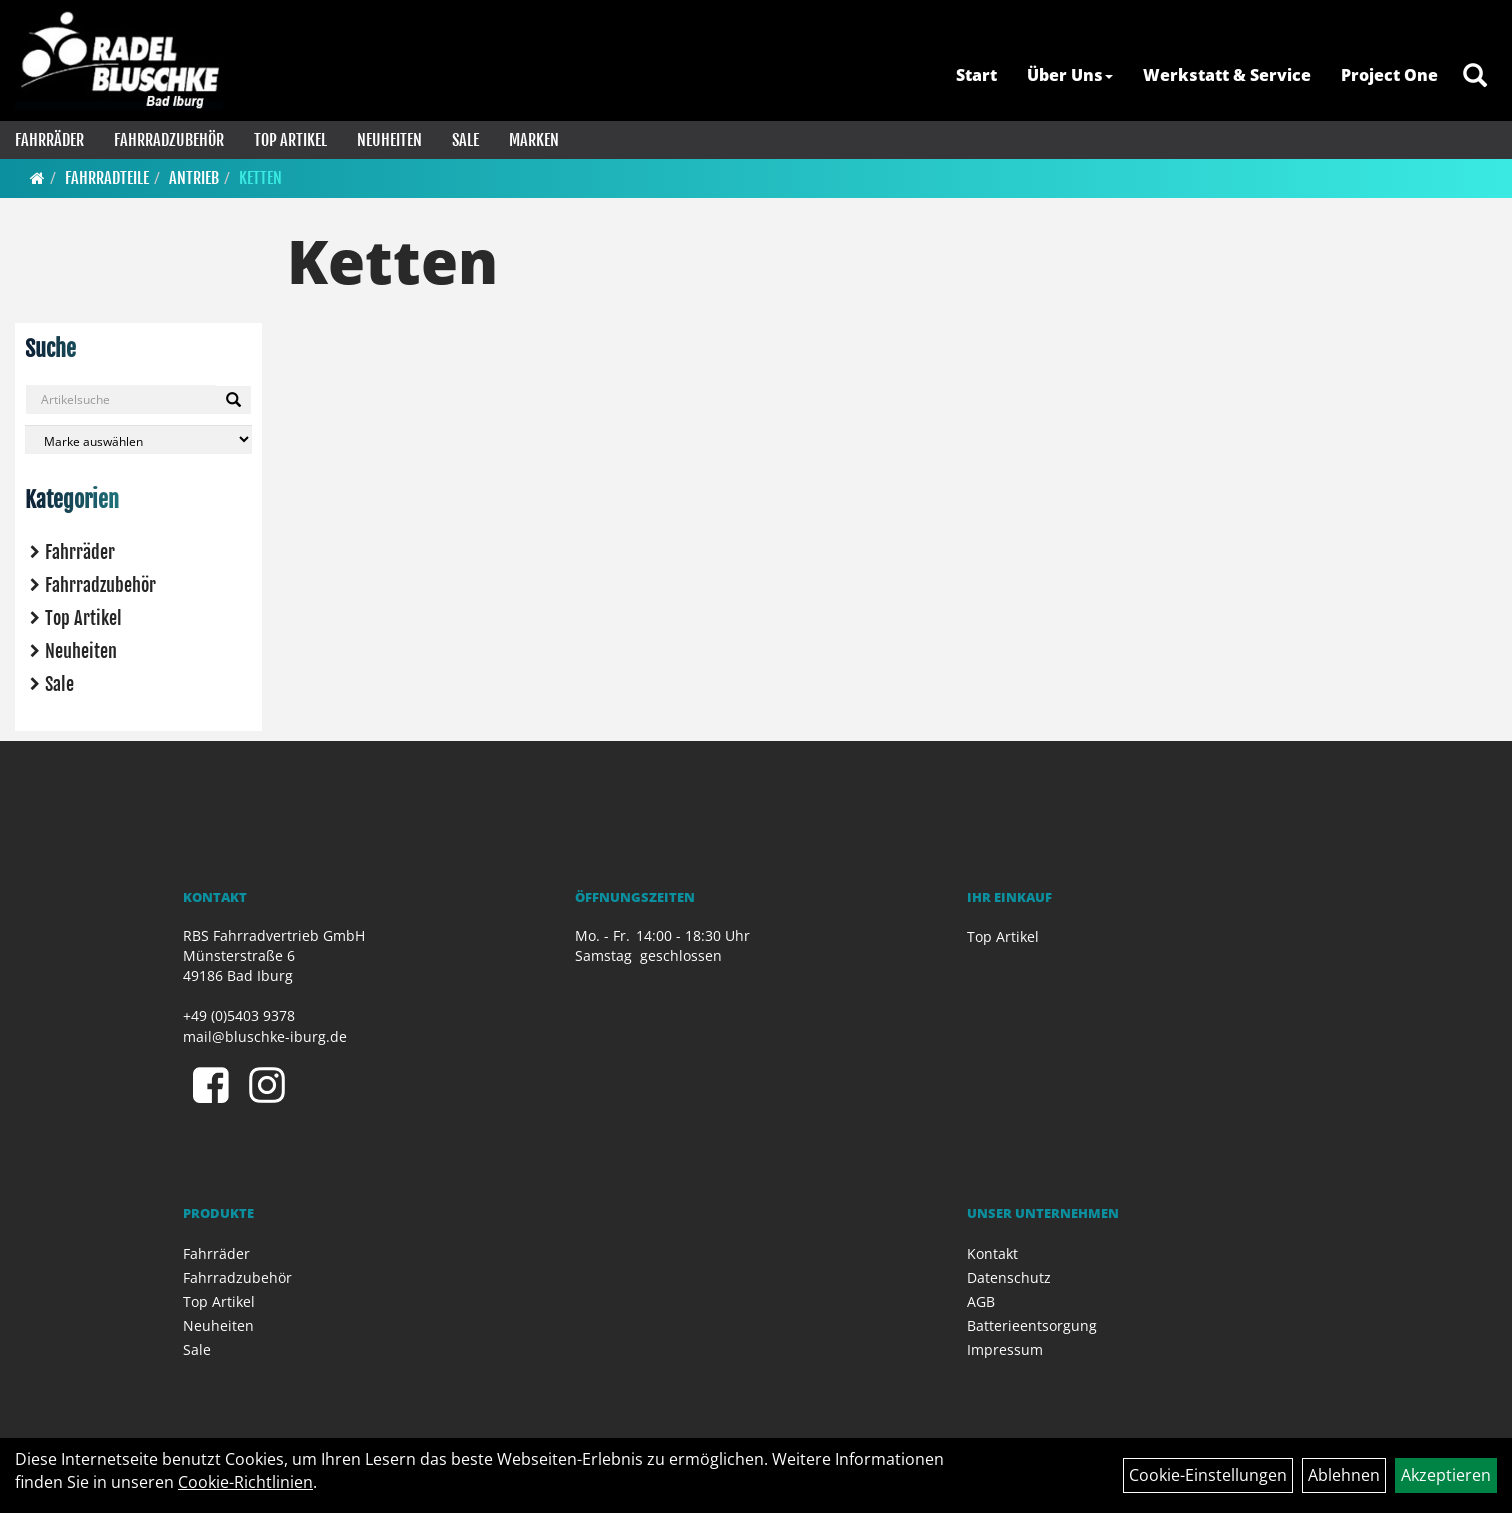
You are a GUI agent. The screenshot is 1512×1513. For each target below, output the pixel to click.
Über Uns (1070, 75)
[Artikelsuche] (1475, 76)
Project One (1389, 75)
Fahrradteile (107, 178)
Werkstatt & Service (1227, 75)
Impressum (1005, 1349)
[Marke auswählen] (138, 439)
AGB (981, 1301)
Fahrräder (49, 140)
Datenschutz (1009, 1277)
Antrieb (194, 178)
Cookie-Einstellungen (1208, 1475)
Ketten (260, 178)
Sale (465, 140)
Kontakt (992, 1253)
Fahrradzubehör (169, 140)
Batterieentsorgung (1032, 1325)
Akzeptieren (1446, 1475)
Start (976, 75)
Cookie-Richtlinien (245, 1482)
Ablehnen (1344, 1475)
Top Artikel (290, 140)
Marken (534, 140)
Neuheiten (389, 140)
